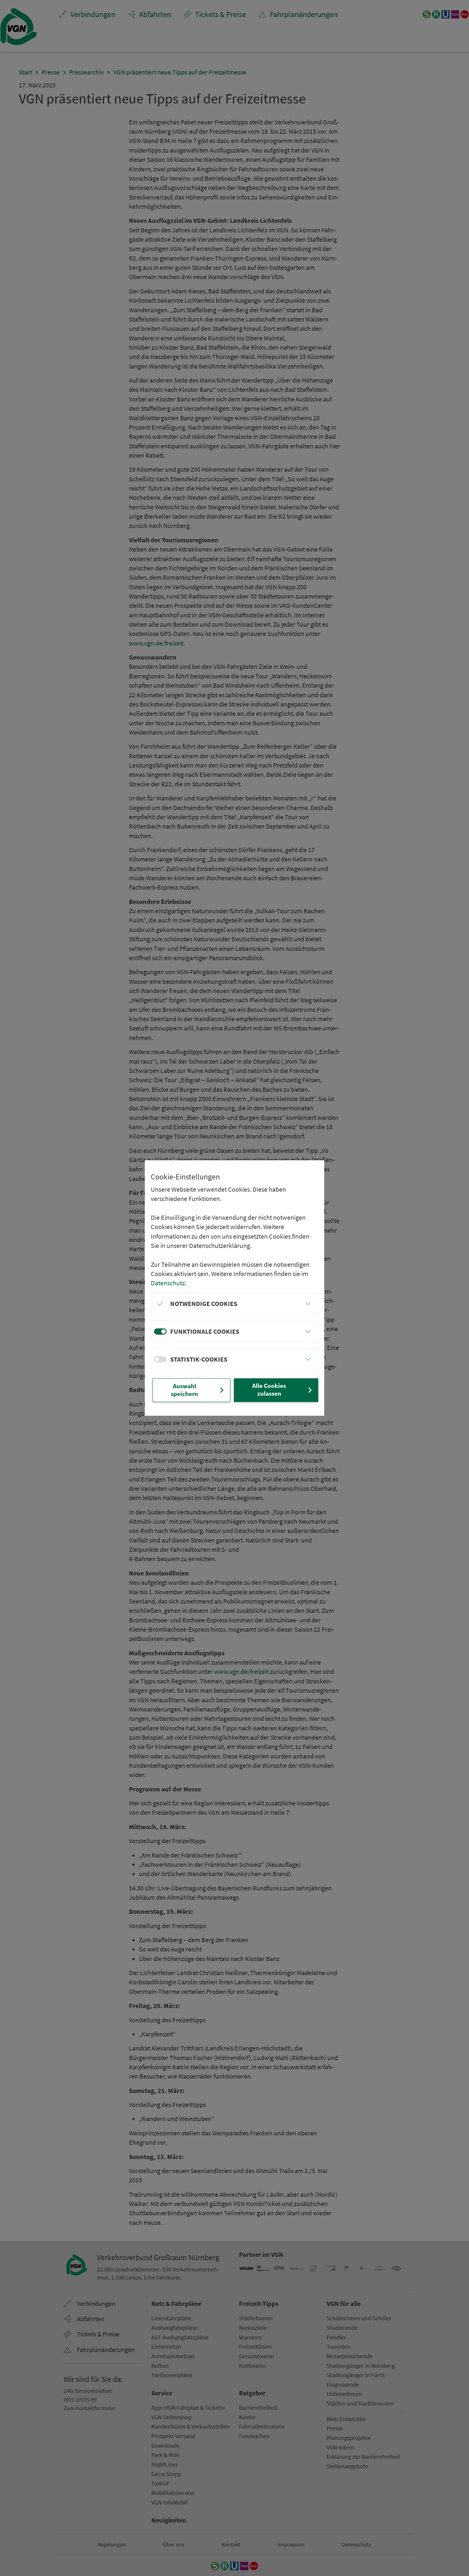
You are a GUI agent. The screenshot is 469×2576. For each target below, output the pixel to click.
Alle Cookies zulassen (282, 1389)
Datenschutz (168, 1282)
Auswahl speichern (198, 1390)
